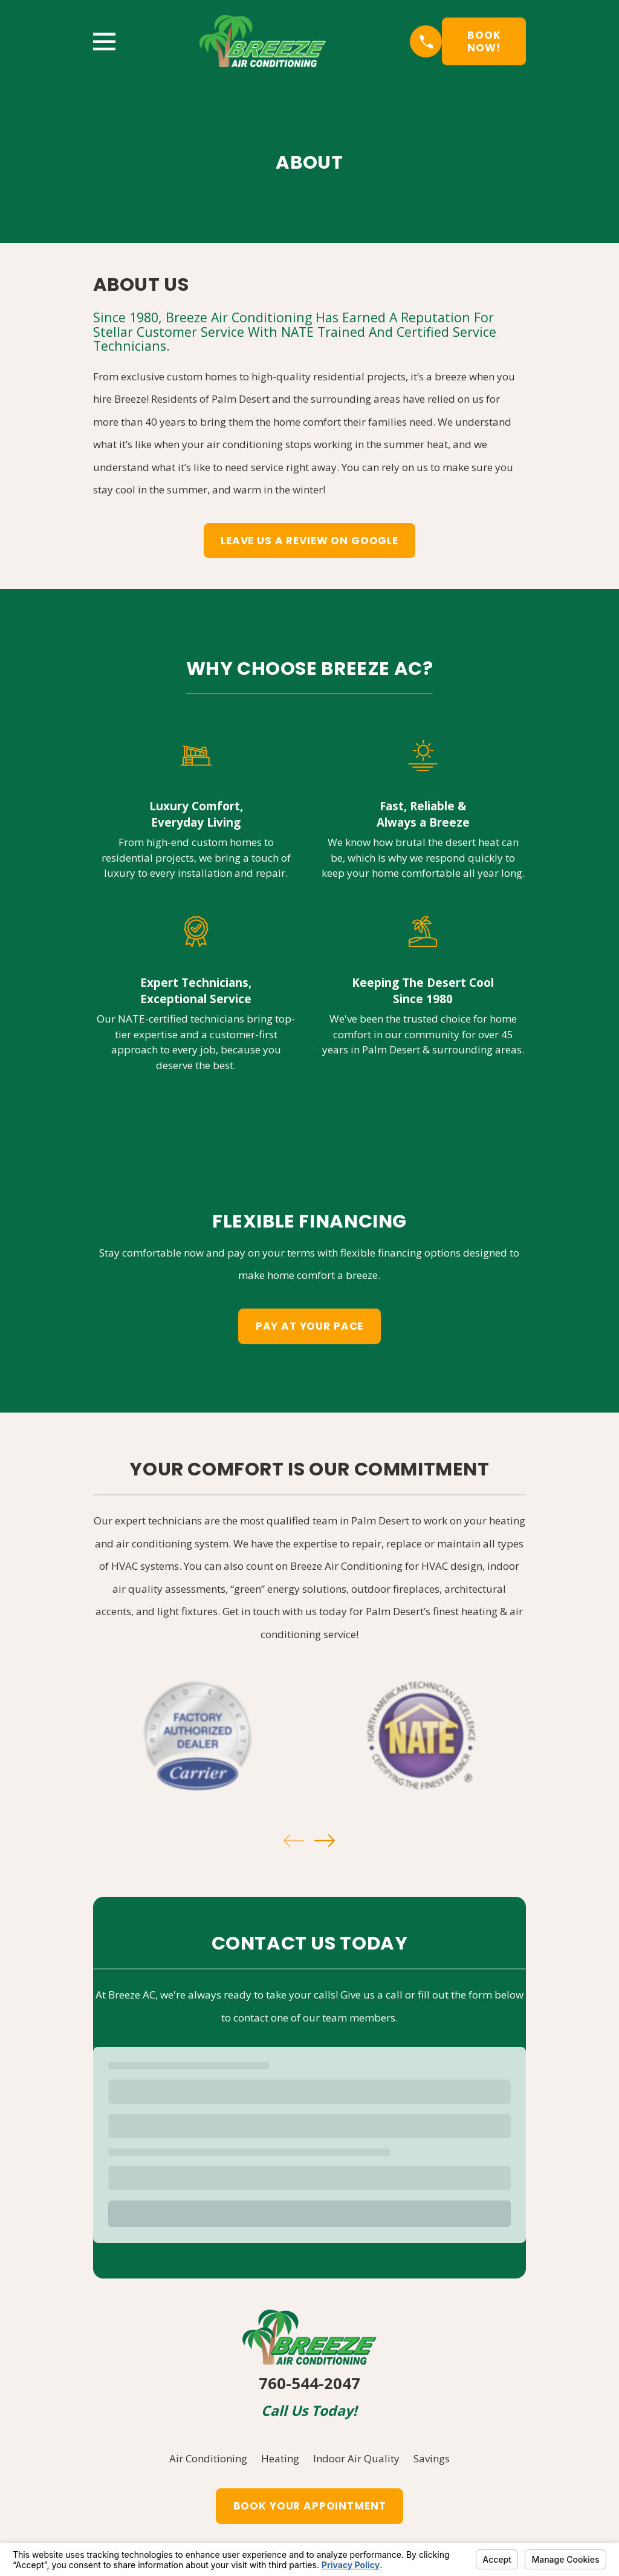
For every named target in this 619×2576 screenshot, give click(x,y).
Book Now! (484, 41)
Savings (431, 2458)
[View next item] (324, 1840)
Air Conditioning (208, 2458)
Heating (280, 2458)
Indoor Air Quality (356, 2458)
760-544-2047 (309, 2383)
